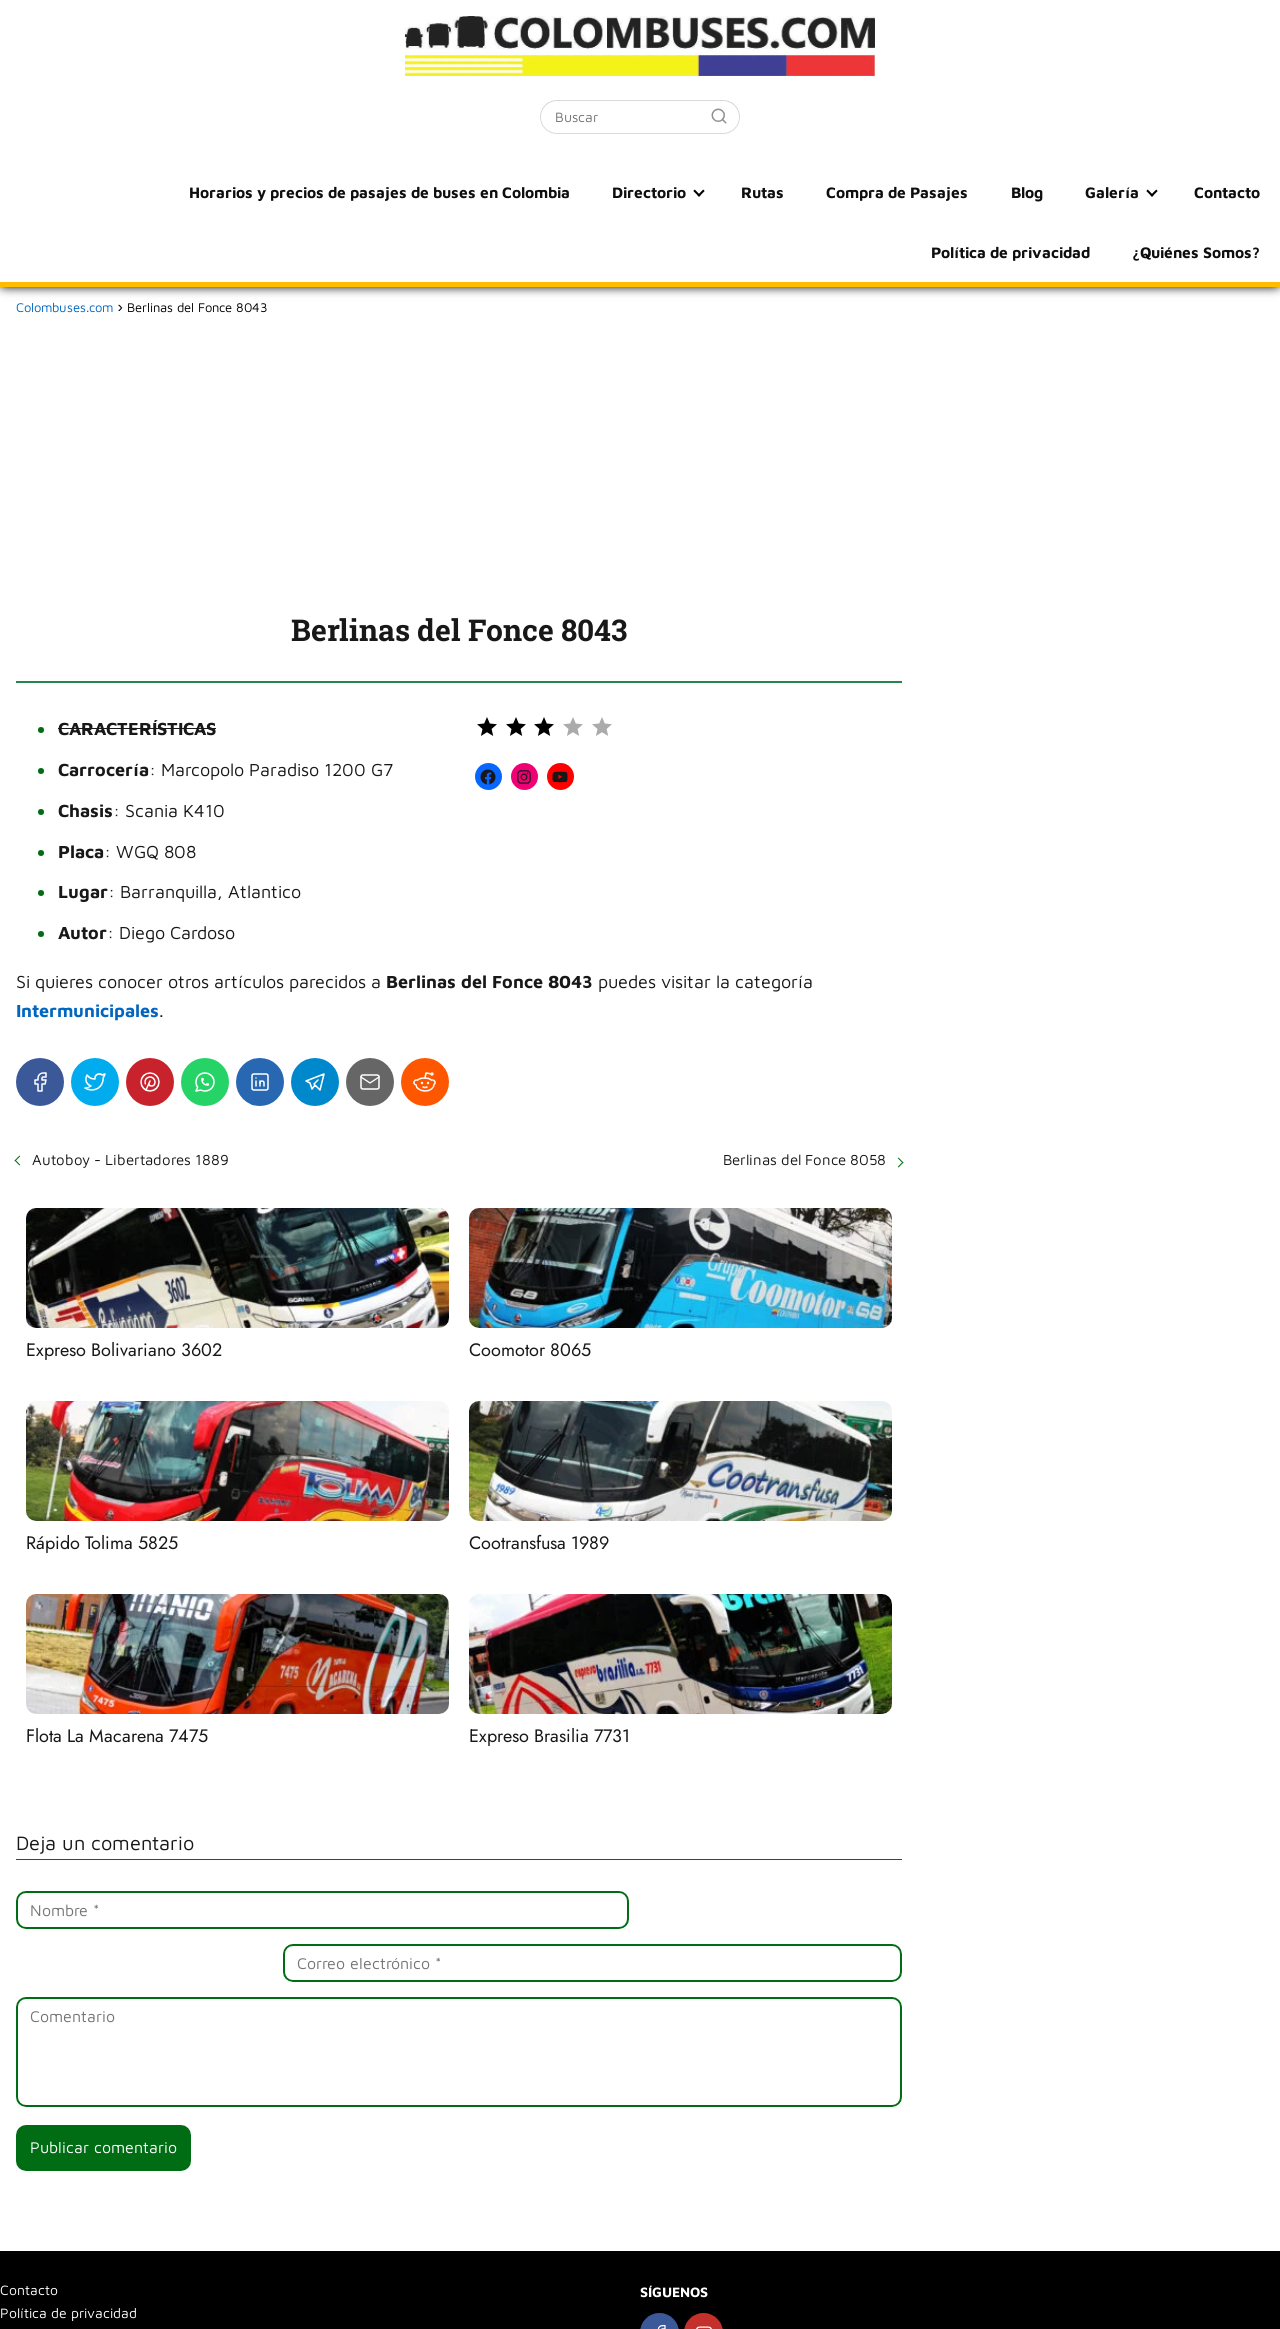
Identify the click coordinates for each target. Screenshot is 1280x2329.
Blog (850, 192)
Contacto (1031, 192)
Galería (924, 192)
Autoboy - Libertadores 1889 (130, 1159)
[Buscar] (719, 116)
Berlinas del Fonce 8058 (804, 1159)
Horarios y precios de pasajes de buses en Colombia (233, 192)
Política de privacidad (1180, 192)
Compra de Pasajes (731, 192)
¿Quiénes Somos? (1197, 252)
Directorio (498, 192)
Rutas (605, 192)
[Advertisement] (459, 460)
